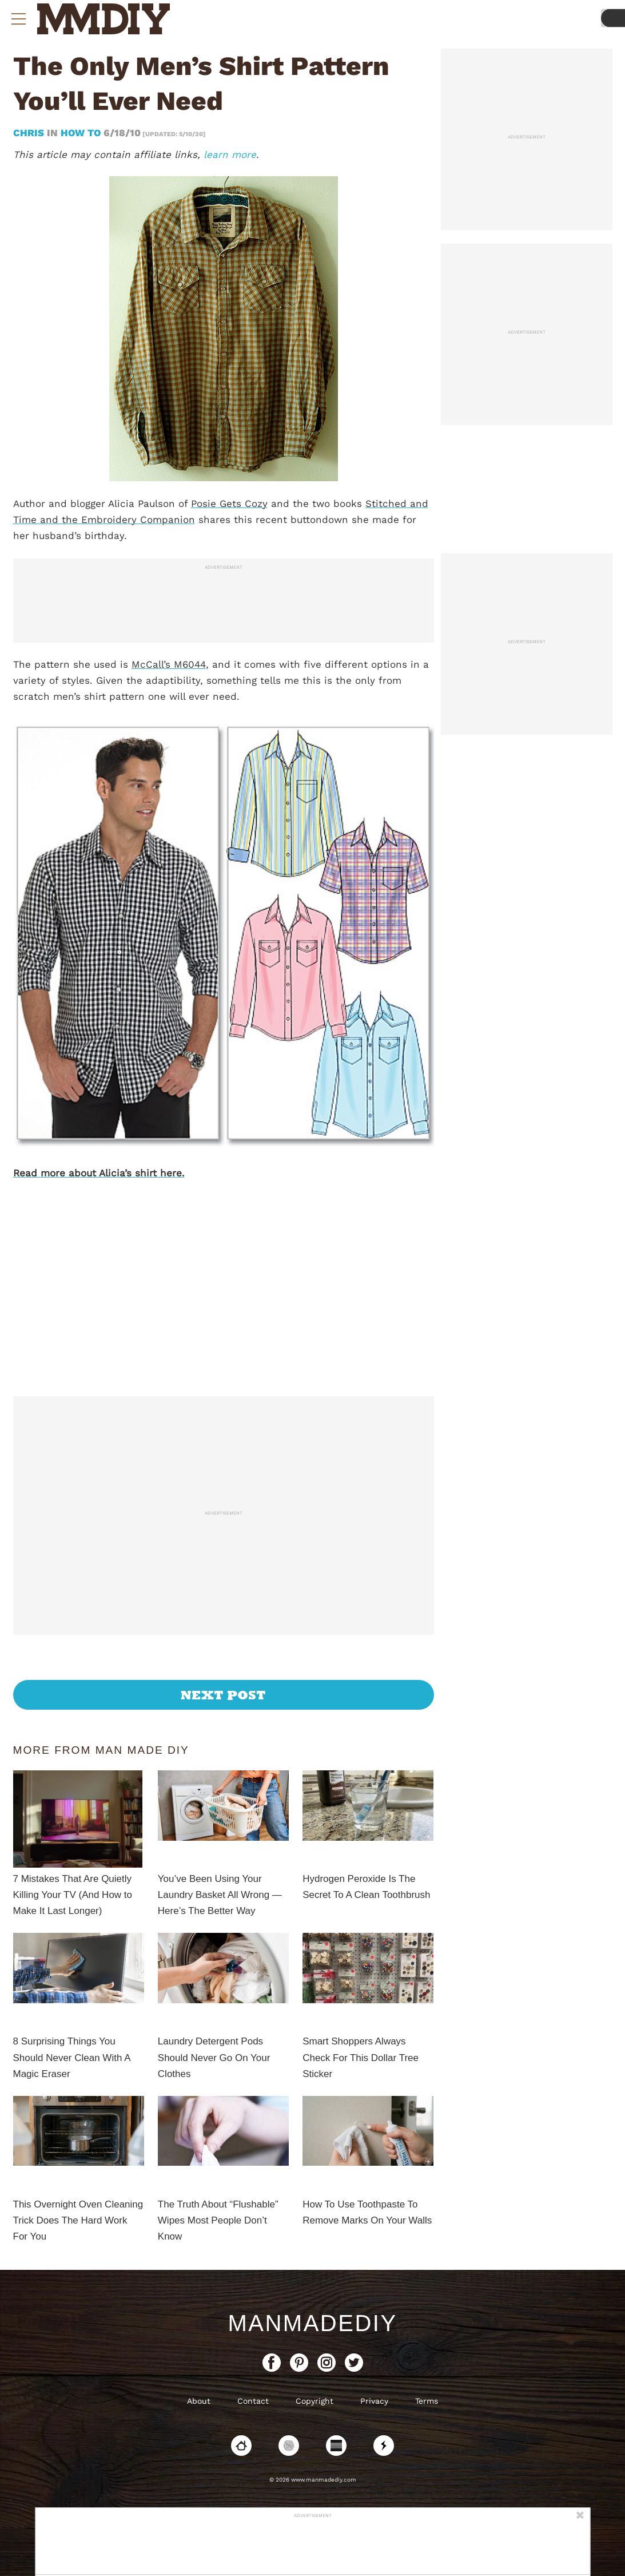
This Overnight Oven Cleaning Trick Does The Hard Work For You (78, 2220)
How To (81, 132)
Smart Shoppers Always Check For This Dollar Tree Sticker (360, 2057)
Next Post (223, 1694)
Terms (426, 2400)
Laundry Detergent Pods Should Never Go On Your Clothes (214, 2057)
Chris (30, 132)
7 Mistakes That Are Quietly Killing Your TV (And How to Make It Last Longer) (73, 1894)
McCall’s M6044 (169, 664)
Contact (253, 2400)
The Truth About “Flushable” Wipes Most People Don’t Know (218, 2220)
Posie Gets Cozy (229, 503)
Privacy (374, 2400)
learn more (230, 154)
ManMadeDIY (312, 2323)
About (198, 2400)
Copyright (314, 2400)
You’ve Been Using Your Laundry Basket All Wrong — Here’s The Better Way (220, 1894)
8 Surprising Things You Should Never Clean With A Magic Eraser (71, 2057)
